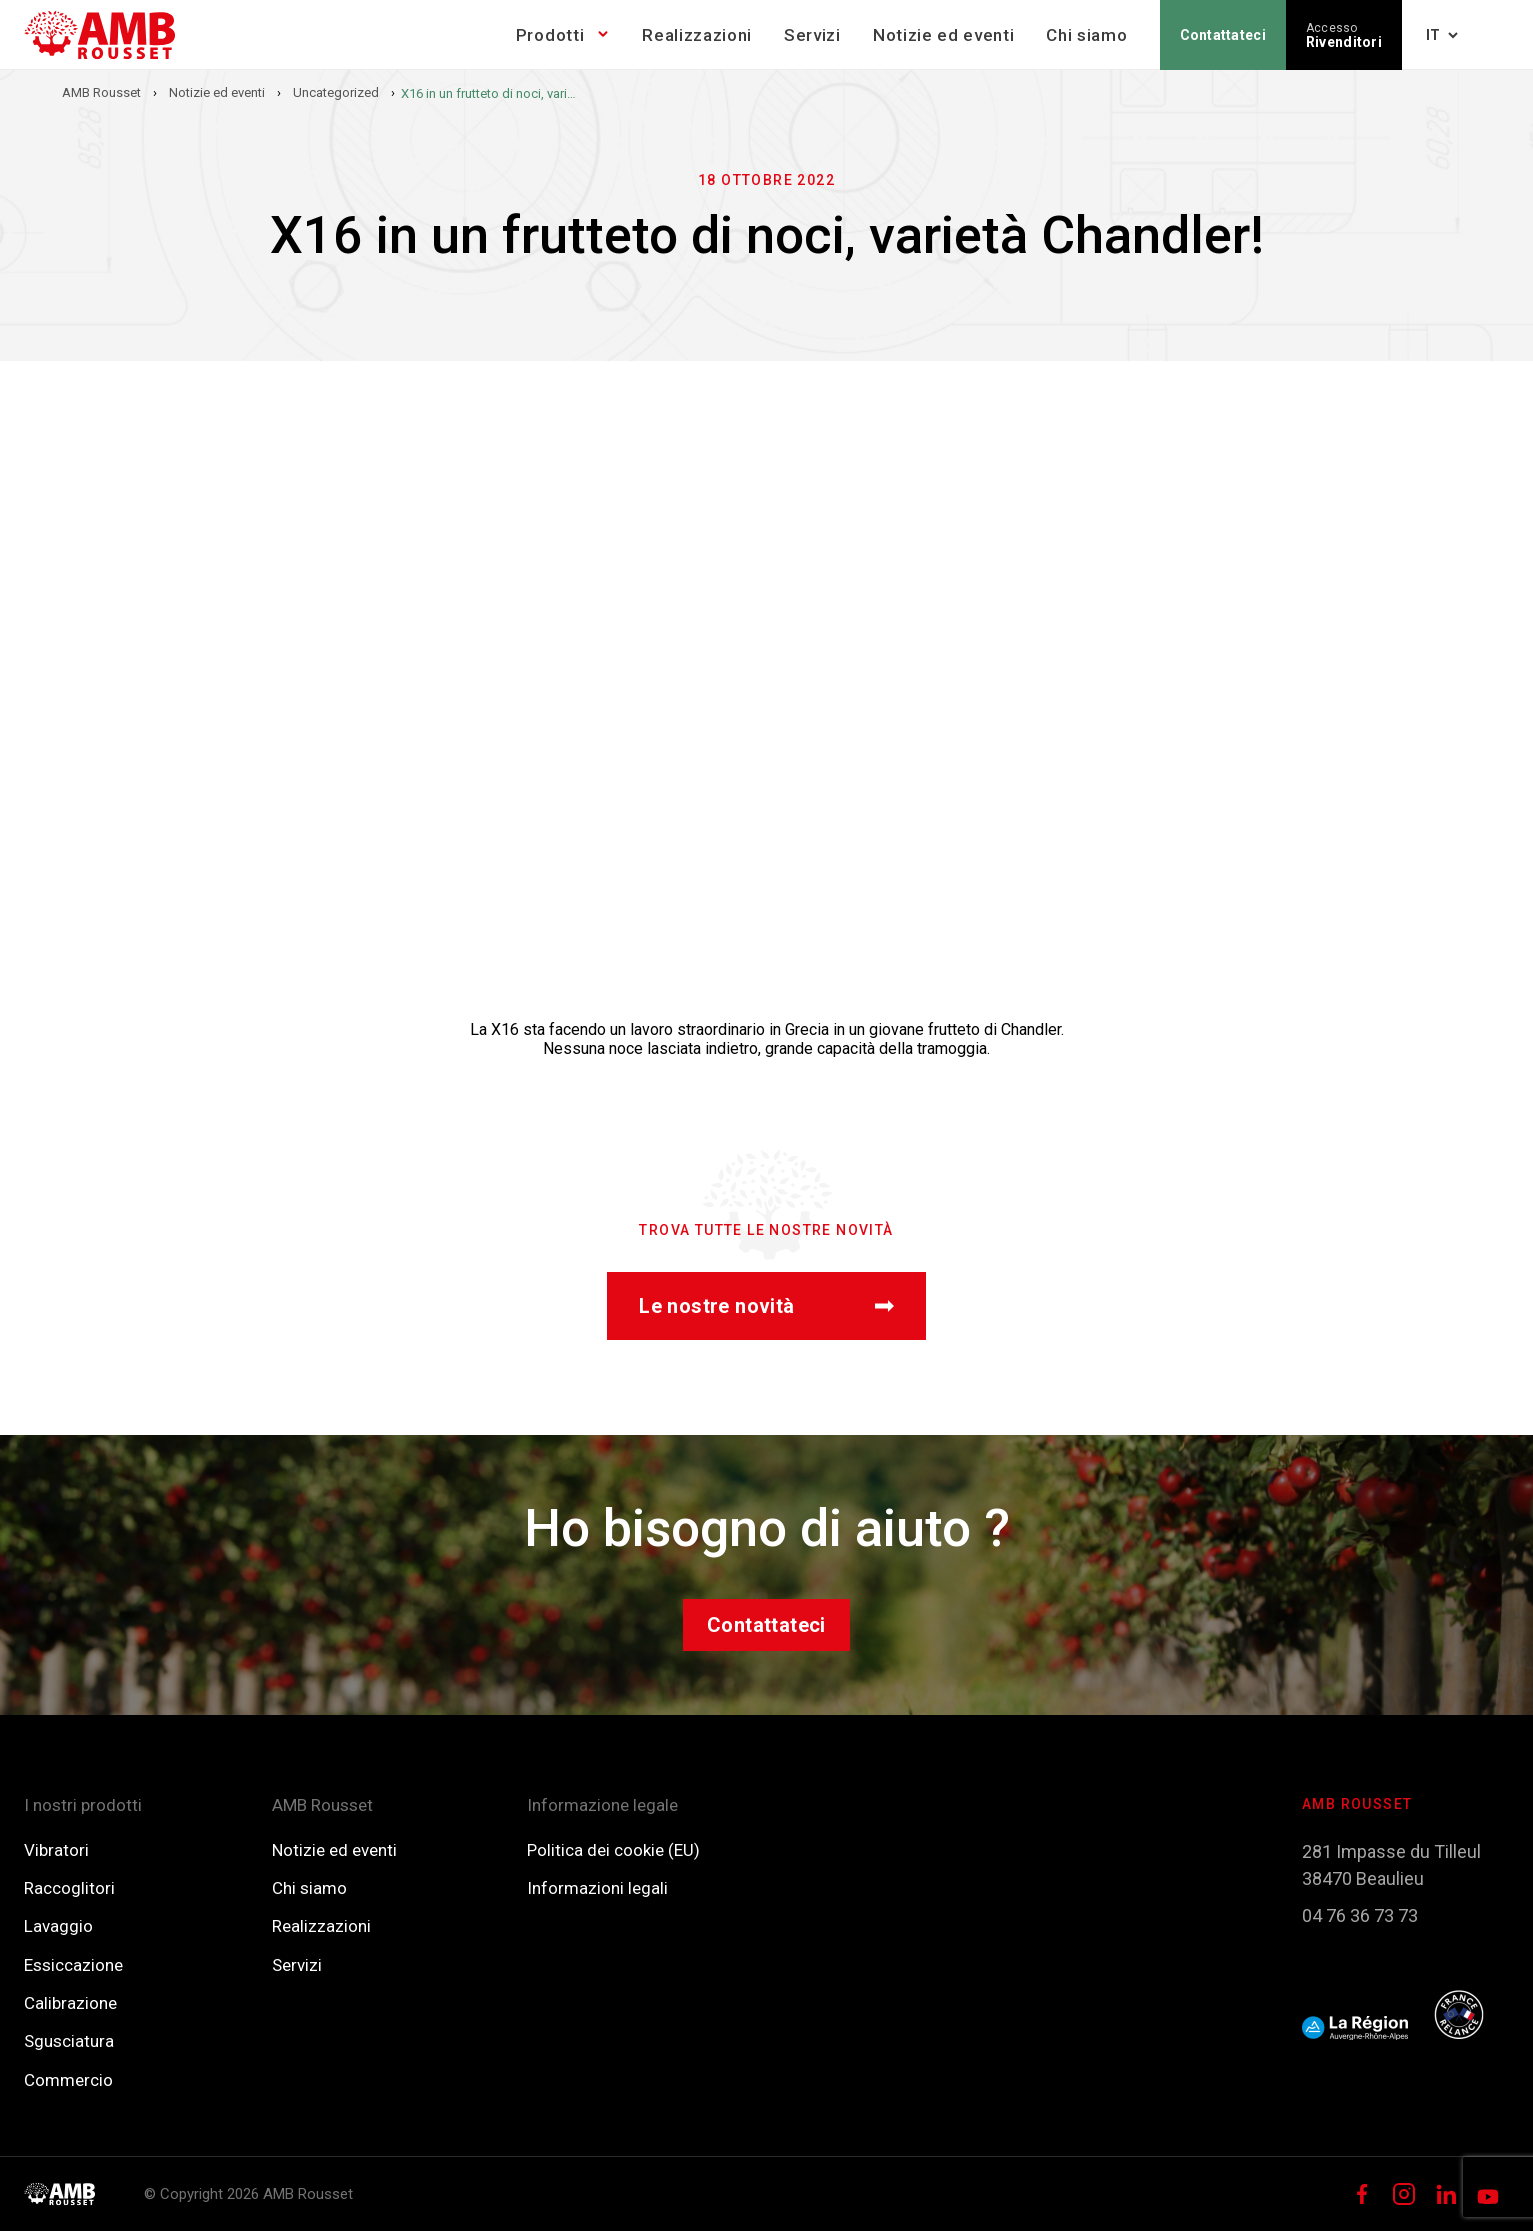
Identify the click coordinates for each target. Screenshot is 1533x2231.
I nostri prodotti (83, 1805)
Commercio (68, 2080)
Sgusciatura (69, 2041)
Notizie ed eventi (944, 35)
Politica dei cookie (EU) (613, 1850)
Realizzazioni (697, 35)
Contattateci (1223, 35)
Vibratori (56, 1850)
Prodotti (550, 35)
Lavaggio (58, 1926)
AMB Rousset (322, 1805)
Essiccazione (73, 1965)
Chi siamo (1086, 35)
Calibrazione (70, 2003)
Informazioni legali (597, 1888)
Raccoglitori (69, 1888)
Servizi (812, 35)
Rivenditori (1344, 35)
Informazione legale (602, 1805)
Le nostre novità (766, 1306)
